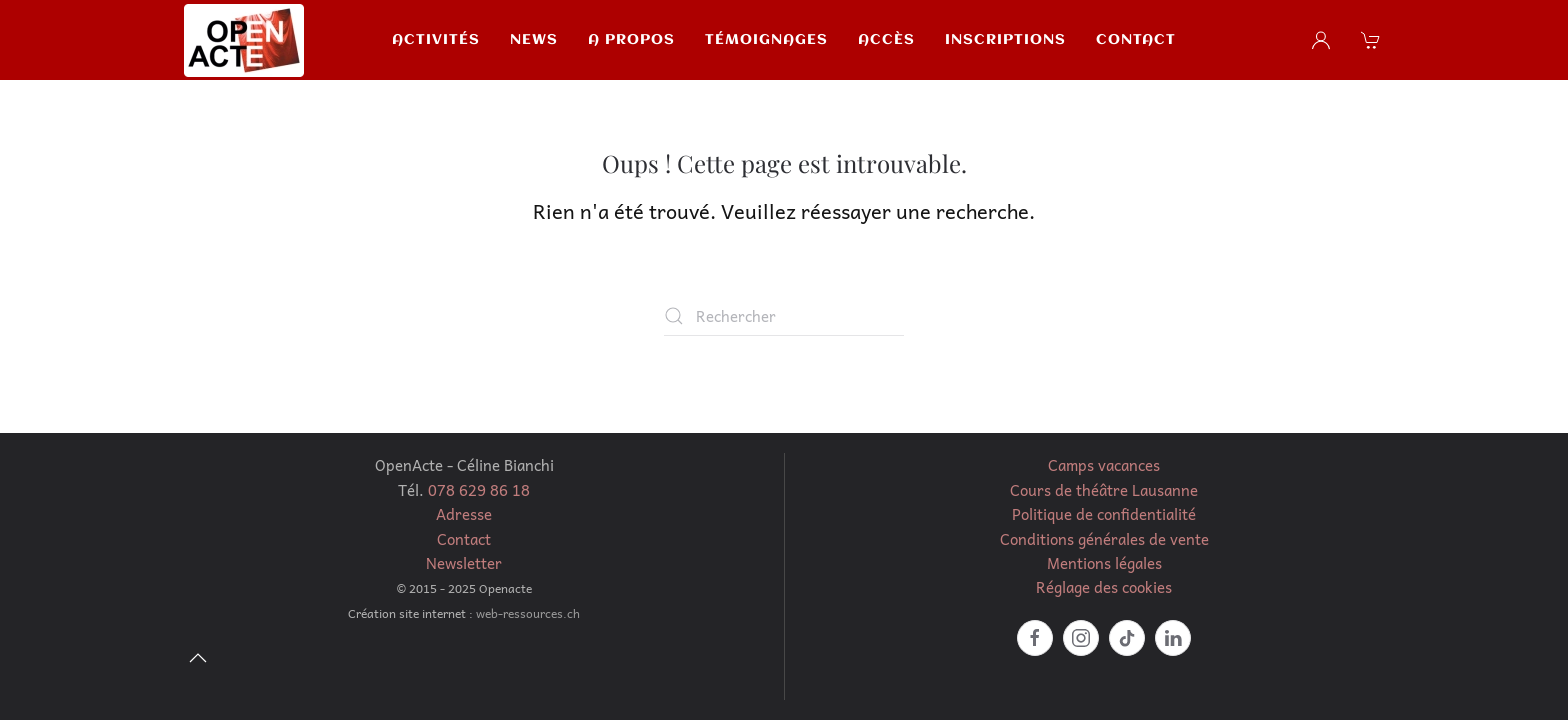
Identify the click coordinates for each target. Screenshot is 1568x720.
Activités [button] (436, 40)
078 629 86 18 (479, 490)
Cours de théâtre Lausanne (1104, 490)
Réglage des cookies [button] (1104, 587)
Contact (1136, 40)
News (534, 40)
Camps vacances (1104, 465)
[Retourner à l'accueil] (244, 40)
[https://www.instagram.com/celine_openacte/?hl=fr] (1081, 638)
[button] (1373, 40)
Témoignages (766, 40)
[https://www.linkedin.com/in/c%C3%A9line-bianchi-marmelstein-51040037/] (1173, 638)
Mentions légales (1104, 563)
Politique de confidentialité (1104, 514)
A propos (631, 40)
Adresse (464, 514)
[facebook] (1035, 638)
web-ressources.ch (528, 613)
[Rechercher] (784, 316)
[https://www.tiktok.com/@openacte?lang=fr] (1127, 638)
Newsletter (464, 563)
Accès (886, 40)
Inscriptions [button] (1005, 40)
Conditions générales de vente (1104, 539)
